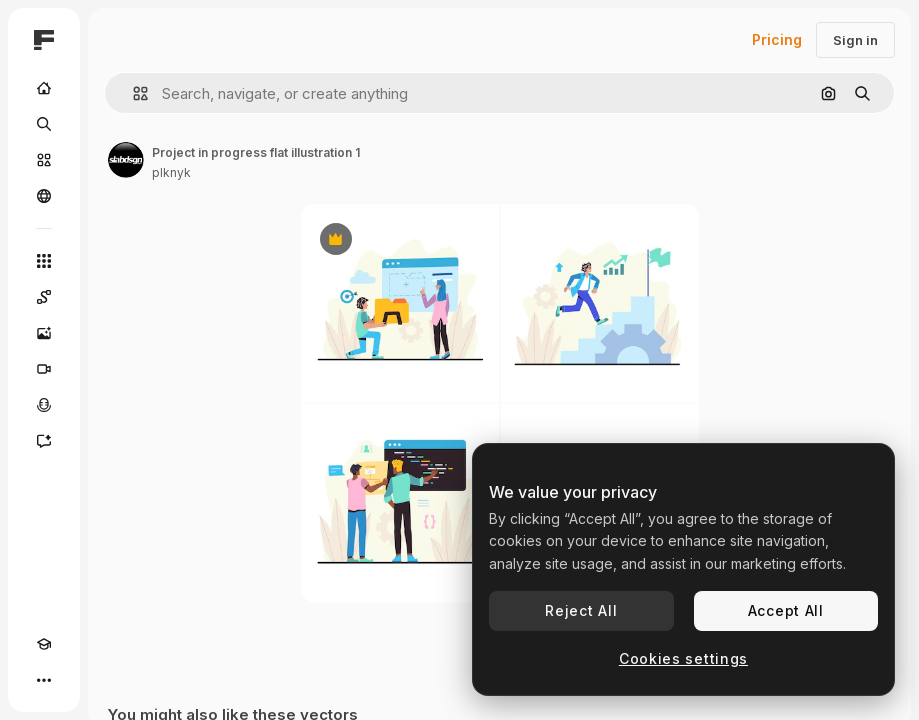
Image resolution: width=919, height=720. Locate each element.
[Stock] (44, 160)
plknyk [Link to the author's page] (171, 172)
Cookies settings (683, 658)
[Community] (44, 196)
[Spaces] (44, 297)
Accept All (786, 610)
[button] (132, 93)
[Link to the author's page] (126, 160)
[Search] (44, 124)
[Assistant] (44, 441)
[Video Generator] (44, 369)
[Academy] (44, 644)
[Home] (44, 88)
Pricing (777, 39)
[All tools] (44, 261)
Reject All (581, 610)
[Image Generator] (44, 333)
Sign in (855, 40)
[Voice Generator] (44, 405)
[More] (44, 680)
